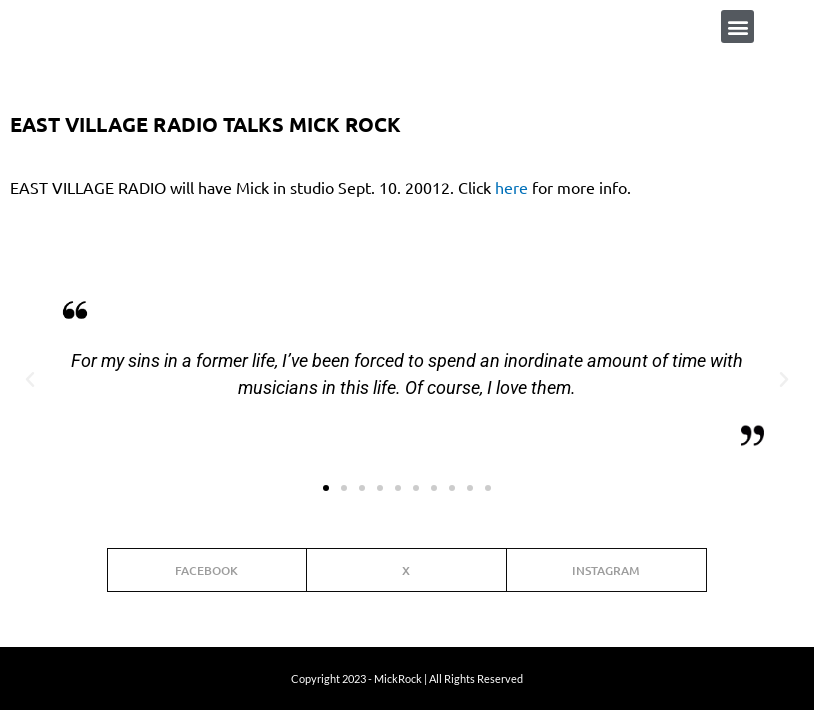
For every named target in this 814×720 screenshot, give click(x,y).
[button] (737, 26)
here (511, 187)
